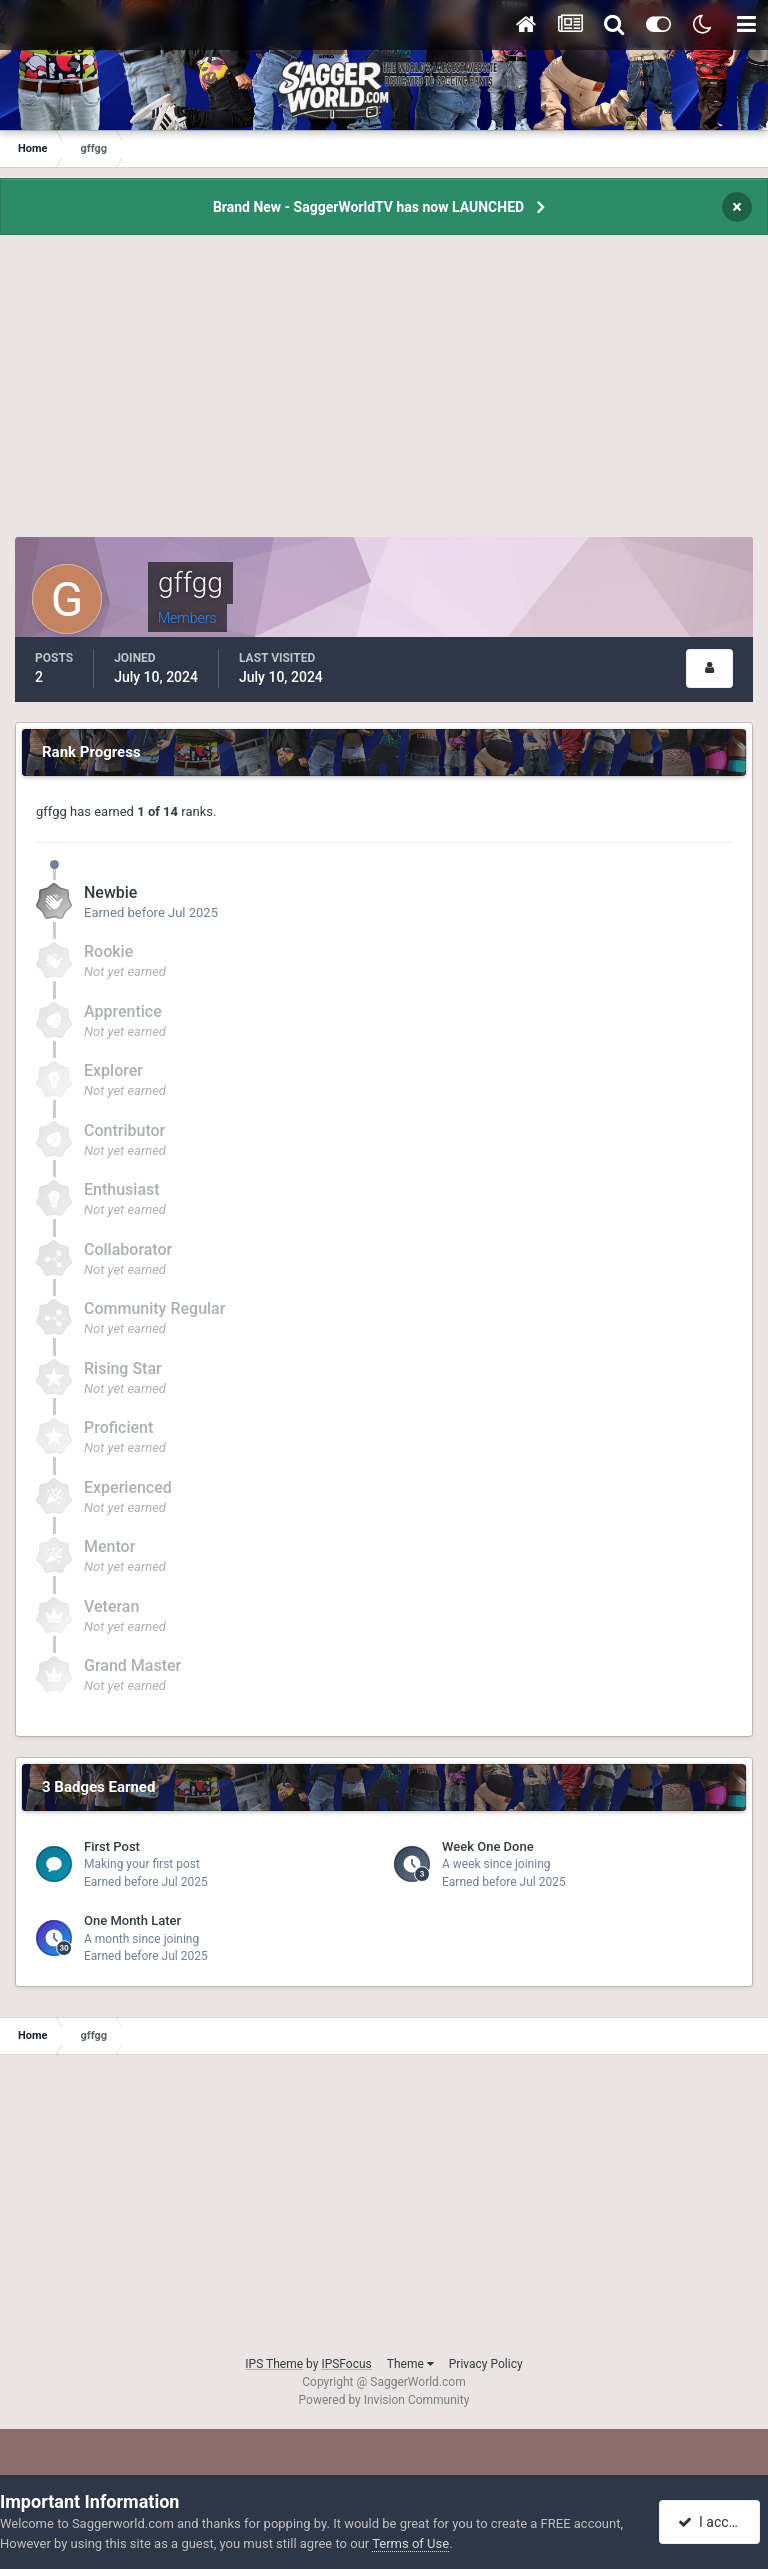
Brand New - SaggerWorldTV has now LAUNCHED (368, 207)
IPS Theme (274, 2364)
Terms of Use (410, 2543)
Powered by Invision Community (384, 2400)
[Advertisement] (384, 397)
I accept (712, 2522)
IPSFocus (346, 2364)
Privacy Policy (486, 2364)
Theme (410, 2364)
